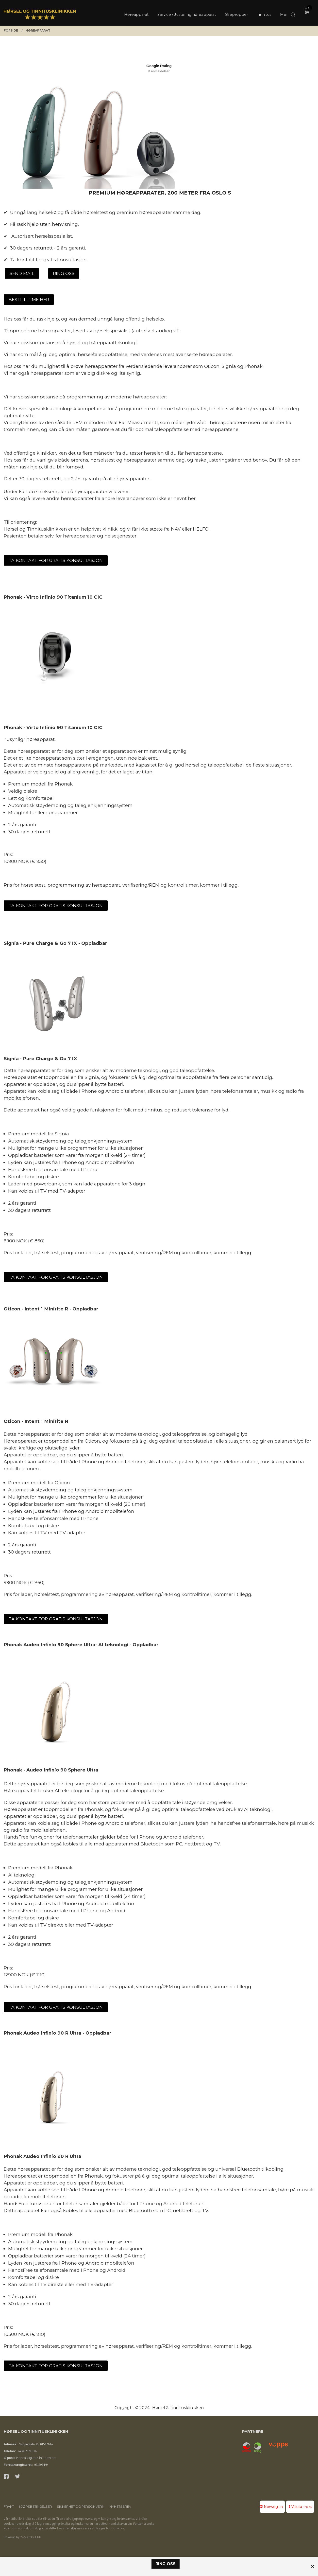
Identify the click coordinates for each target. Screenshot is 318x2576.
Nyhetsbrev (120, 2506)
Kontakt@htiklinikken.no (36, 2458)
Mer (284, 12)
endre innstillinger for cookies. (101, 2528)
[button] (4, 268)
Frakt (9, 2506)
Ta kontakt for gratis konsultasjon (56, 560)
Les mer (63, 2528)
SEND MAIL (22, 273)
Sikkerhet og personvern (80, 2506)
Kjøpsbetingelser (35, 2506)
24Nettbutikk (30, 2537)
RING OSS (63, 273)
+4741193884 (27, 2451)
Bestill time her (29, 299)
